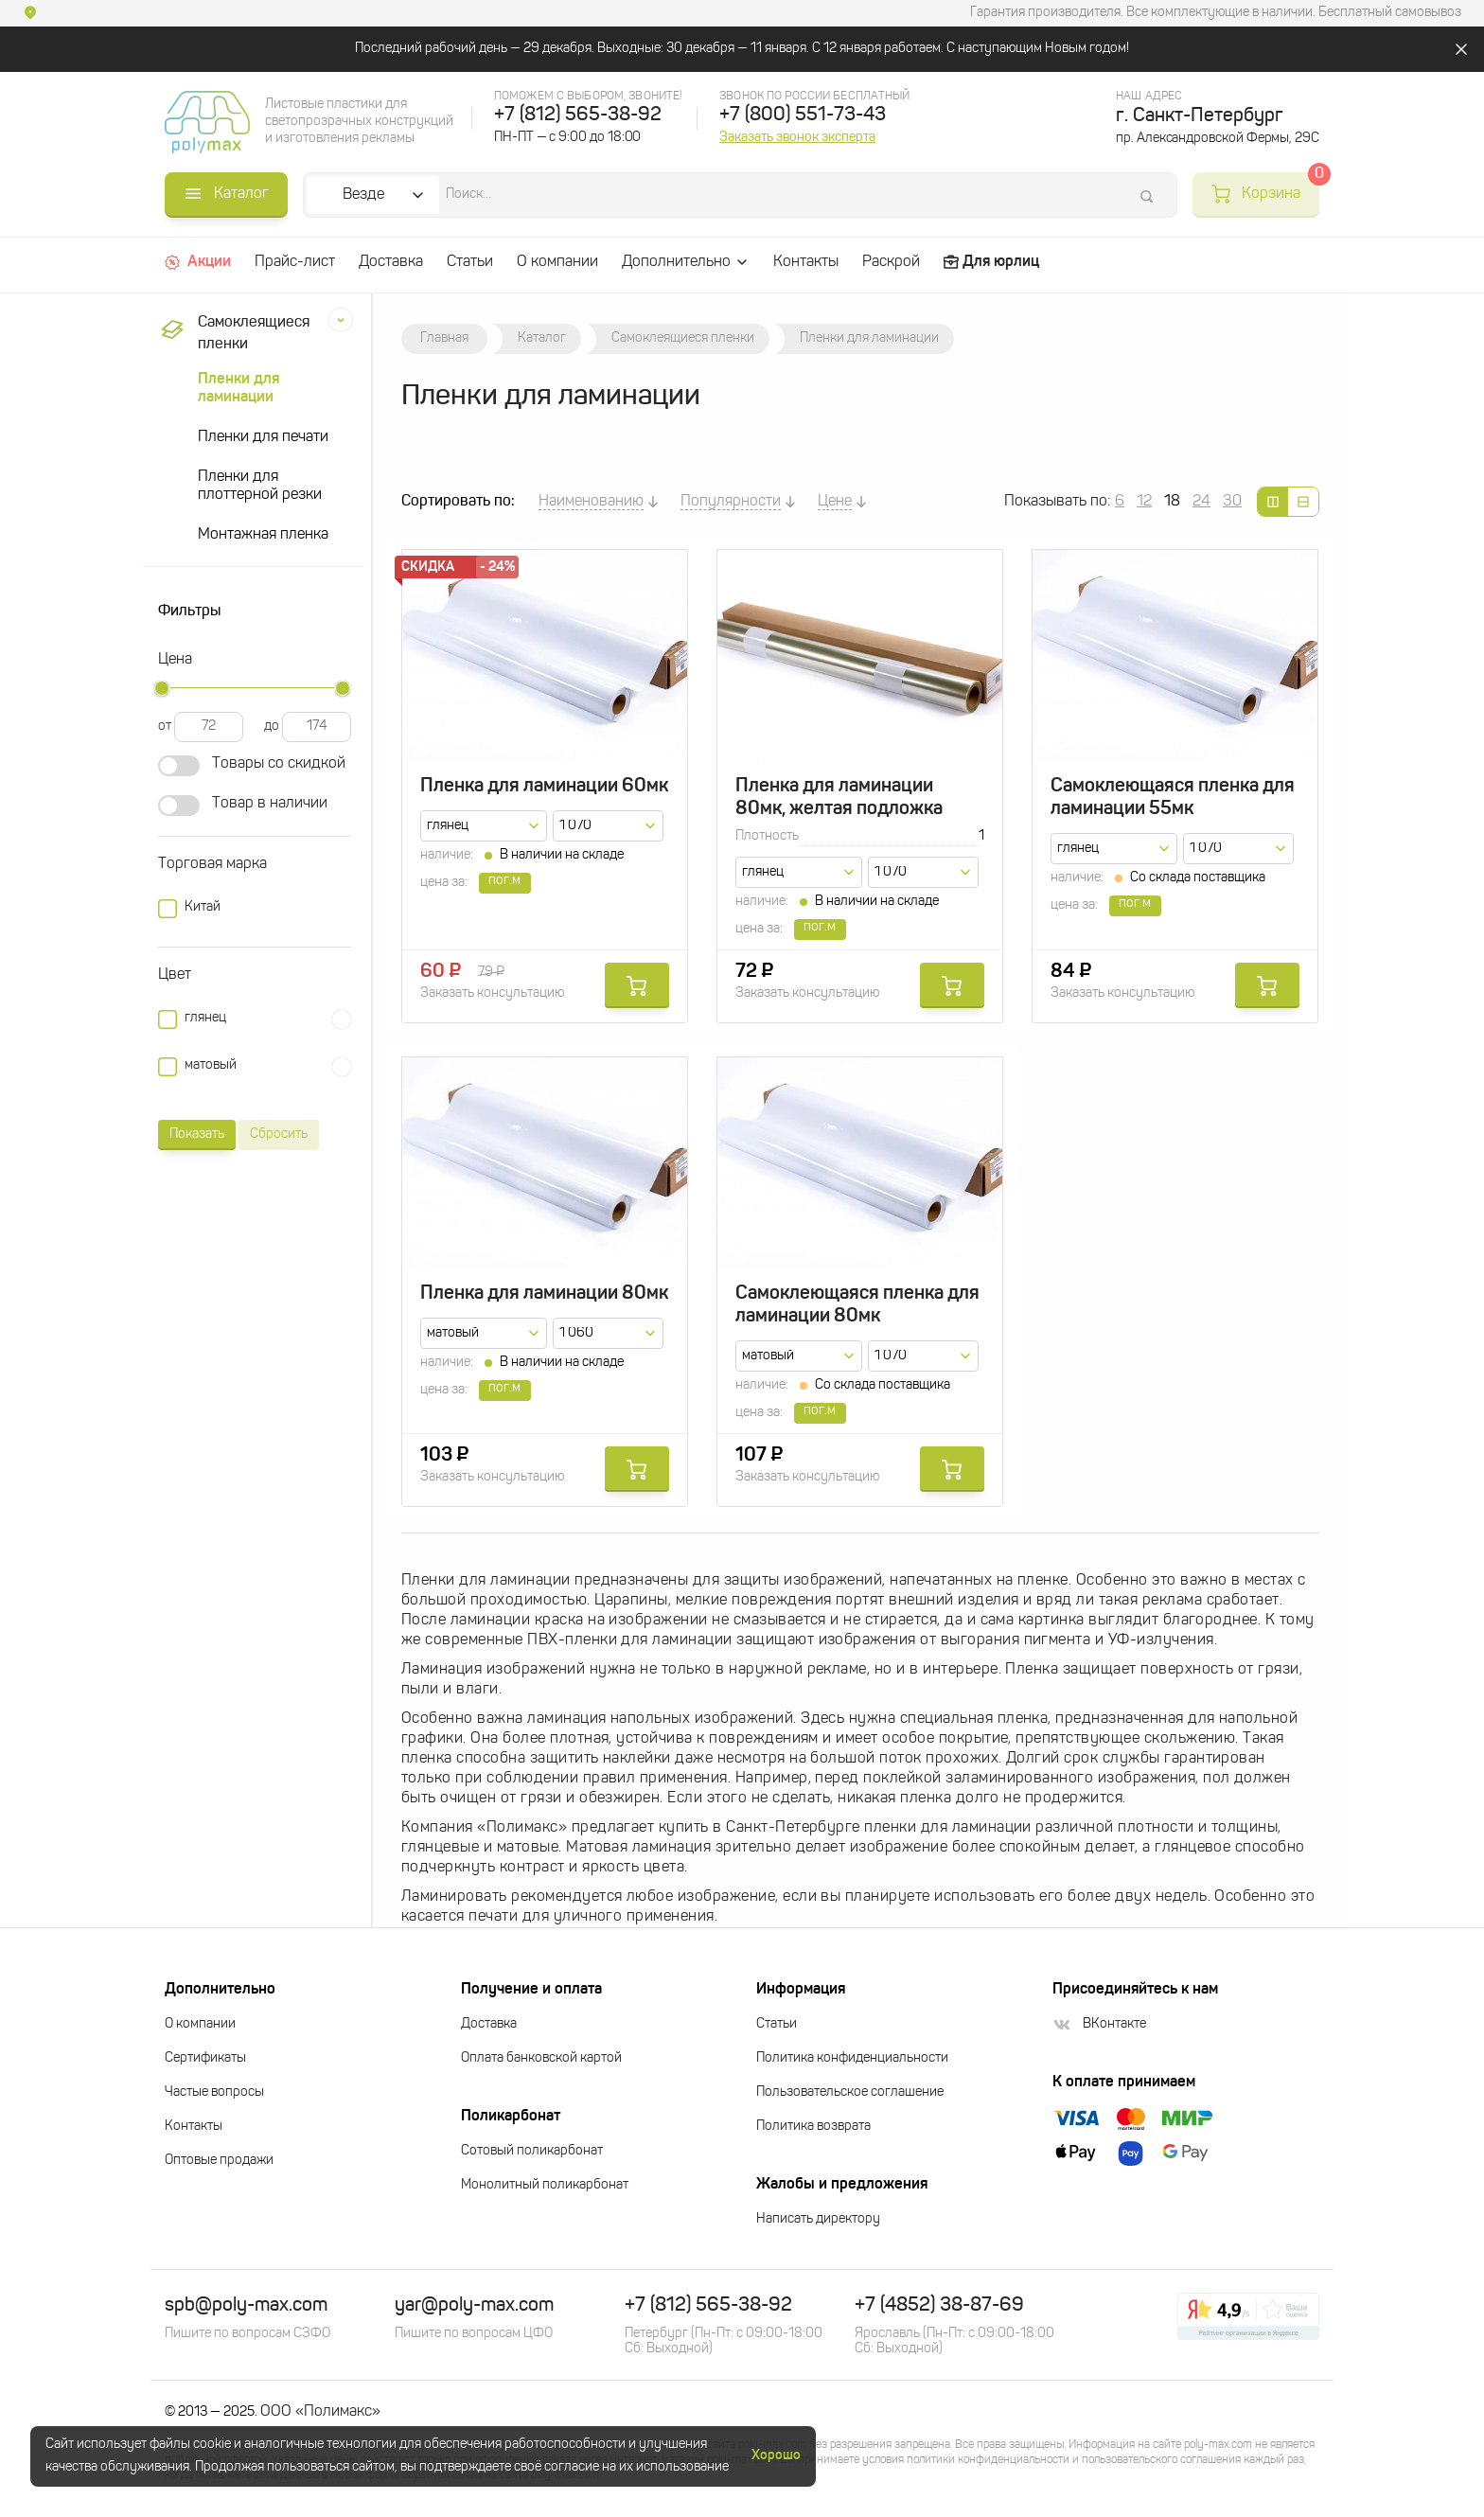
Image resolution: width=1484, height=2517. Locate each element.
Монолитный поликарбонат (544, 2185)
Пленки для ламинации (238, 388)
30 (1232, 501)
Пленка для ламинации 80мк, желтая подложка (839, 798)
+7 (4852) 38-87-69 (939, 2305)
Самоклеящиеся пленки (232, 333)
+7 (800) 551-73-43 (802, 115)
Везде (363, 195)
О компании (557, 262)
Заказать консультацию (492, 993)
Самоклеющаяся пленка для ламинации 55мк (1173, 798)
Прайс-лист (295, 262)
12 (1144, 501)
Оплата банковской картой (541, 2058)
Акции (198, 262)
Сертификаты (205, 2058)
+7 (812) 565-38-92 (578, 115)
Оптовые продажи (219, 2161)
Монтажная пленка (263, 534)
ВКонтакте (1099, 2024)
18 (1172, 501)
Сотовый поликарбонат (532, 2151)
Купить (637, 985)
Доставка (391, 262)
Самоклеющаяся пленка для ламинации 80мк (857, 1305)
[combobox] (483, 826)
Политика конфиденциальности (852, 2058)
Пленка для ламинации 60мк (544, 786)
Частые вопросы (214, 2092)
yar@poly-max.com (474, 2305)
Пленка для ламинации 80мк (544, 1294)
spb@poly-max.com (246, 2305)
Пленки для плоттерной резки (260, 486)
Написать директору (818, 2219)
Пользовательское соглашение (850, 2092)
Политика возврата (813, 2126)
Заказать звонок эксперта (797, 137)
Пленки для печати (263, 437)
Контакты (806, 262)
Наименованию (591, 501)
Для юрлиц (991, 262)
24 (1201, 501)
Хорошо (776, 2455)
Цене (835, 501)
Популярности (730, 501)
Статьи (470, 262)
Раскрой (891, 262)
